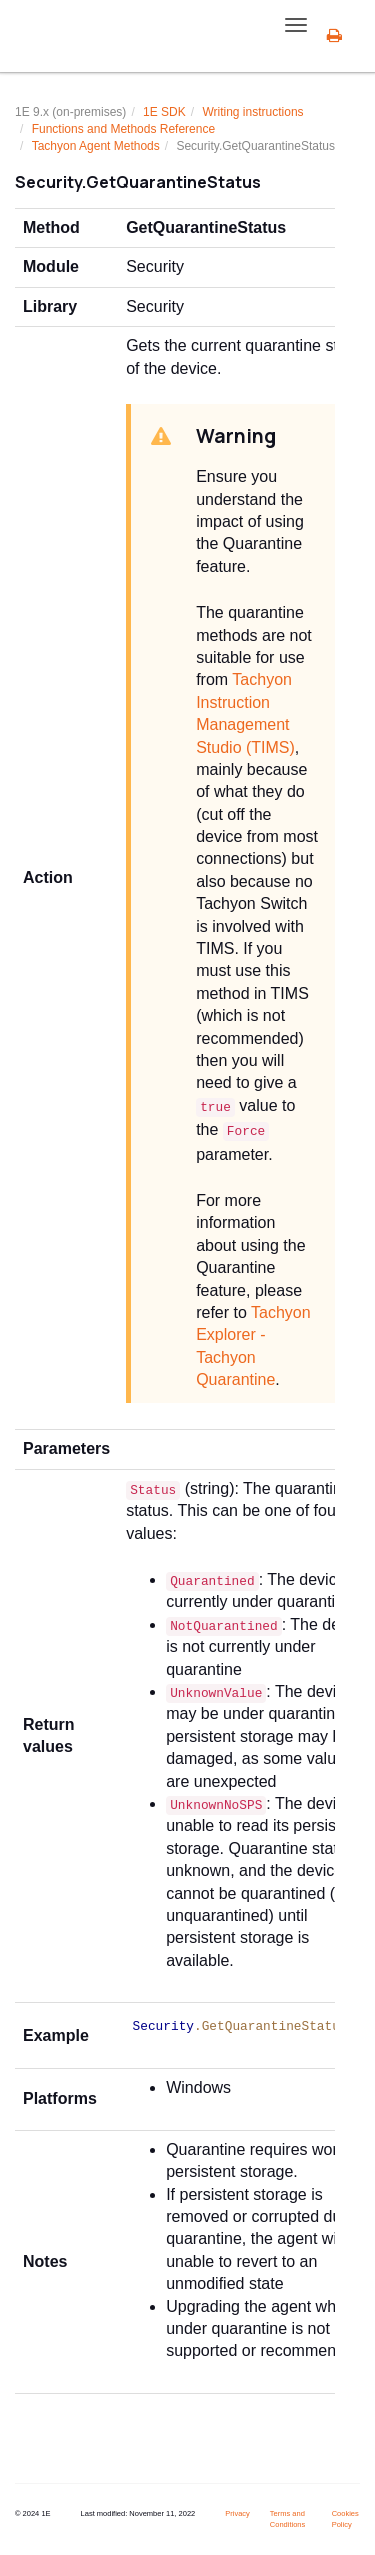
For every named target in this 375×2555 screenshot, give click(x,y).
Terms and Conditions (287, 2519)
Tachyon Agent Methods (96, 146)
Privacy (237, 2513)
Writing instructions (252, 112)
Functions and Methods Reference (123, 129)
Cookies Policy (345, 2519)
